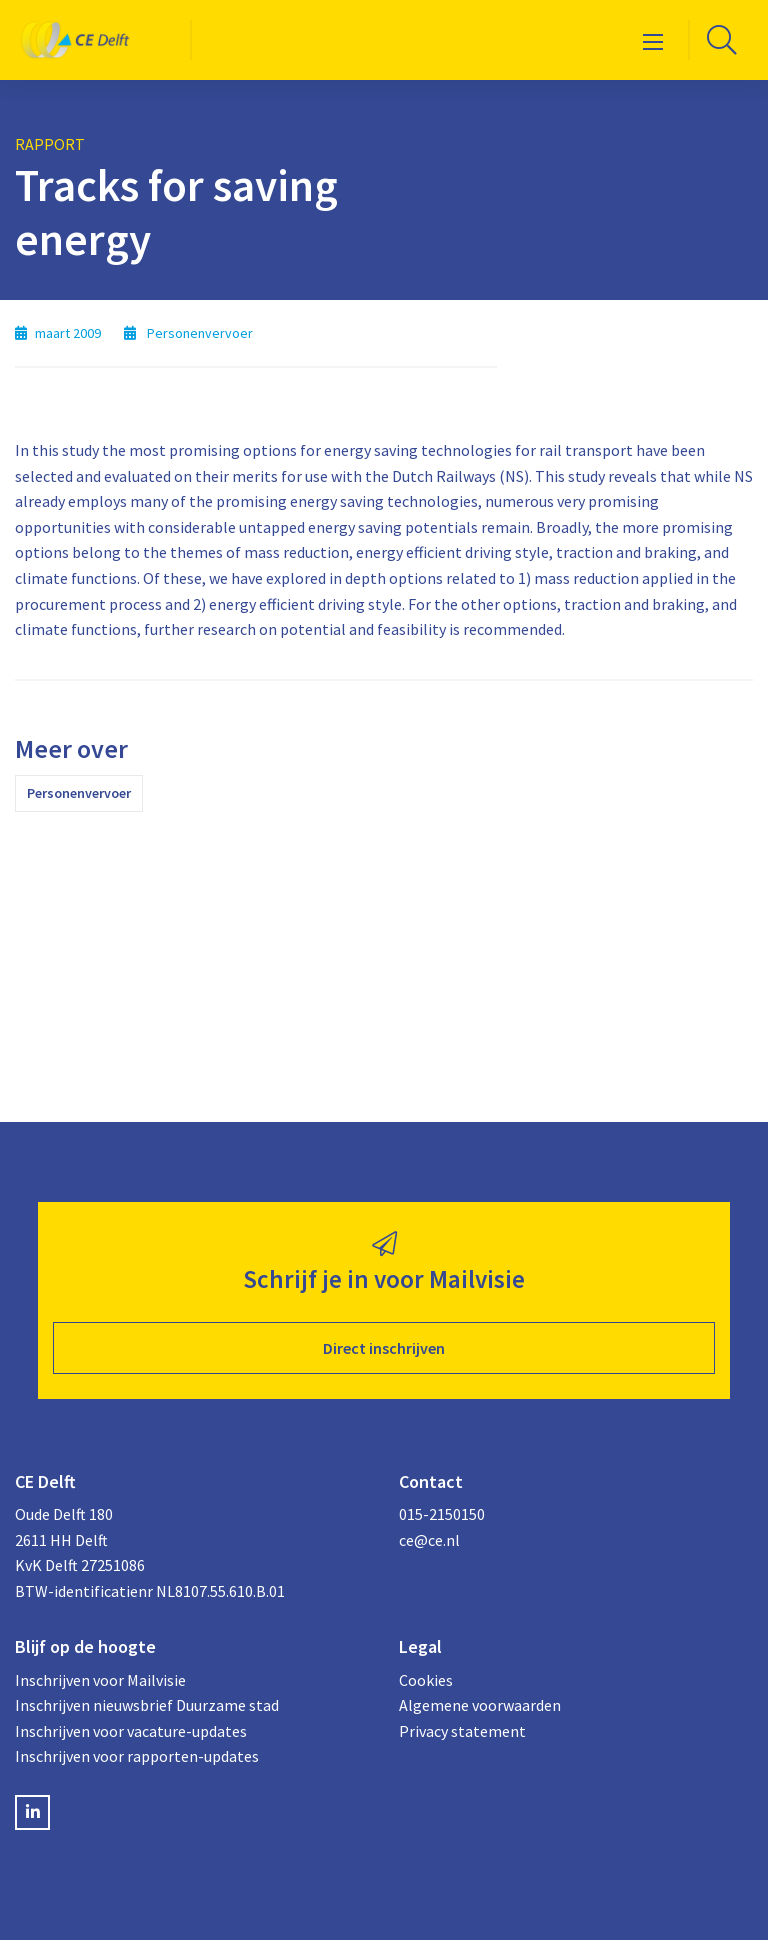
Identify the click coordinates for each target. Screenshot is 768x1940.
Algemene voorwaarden (480, 1705)
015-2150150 (442, 1514)
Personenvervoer (79, 793)
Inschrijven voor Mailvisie (100, 1680)
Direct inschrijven (384, 1348)
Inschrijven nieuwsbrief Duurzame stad (147, 1705)
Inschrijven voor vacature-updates (131, 1731)
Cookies (426, 1680)
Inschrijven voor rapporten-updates (137, 1756)
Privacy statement (462, 1731)
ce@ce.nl (429, 1540)
